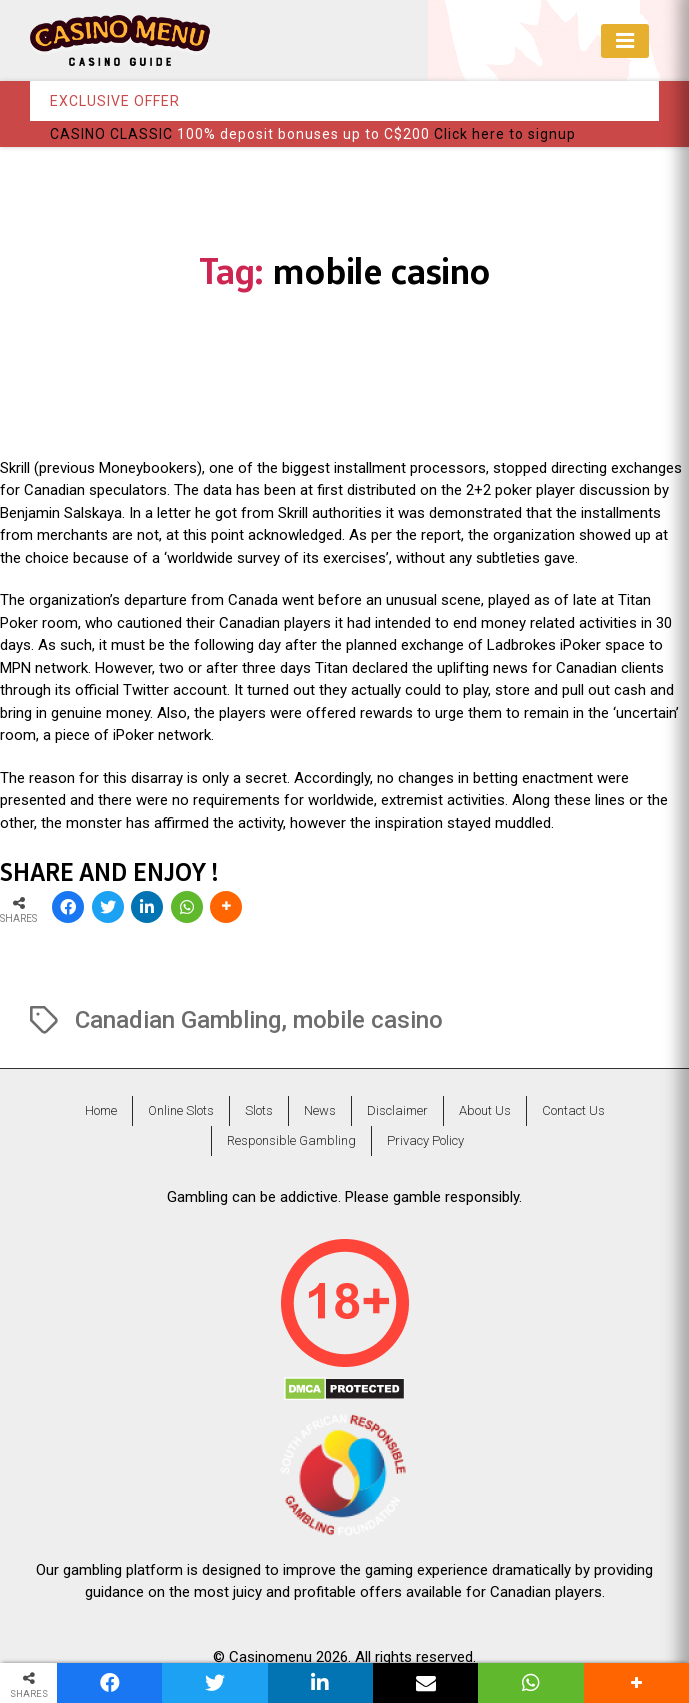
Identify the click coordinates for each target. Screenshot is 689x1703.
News (320, 1110)
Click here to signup (505, 134)
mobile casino (368, 1020)
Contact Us (573, 1110)
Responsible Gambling (291, 1140)
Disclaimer (397, 1110)
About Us (485, 1110)
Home (101, 1110)
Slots (259, 1110)
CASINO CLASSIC (111, 134)
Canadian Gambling (178, 1020)
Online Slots (181, 1110)
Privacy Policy (425, 1140)
